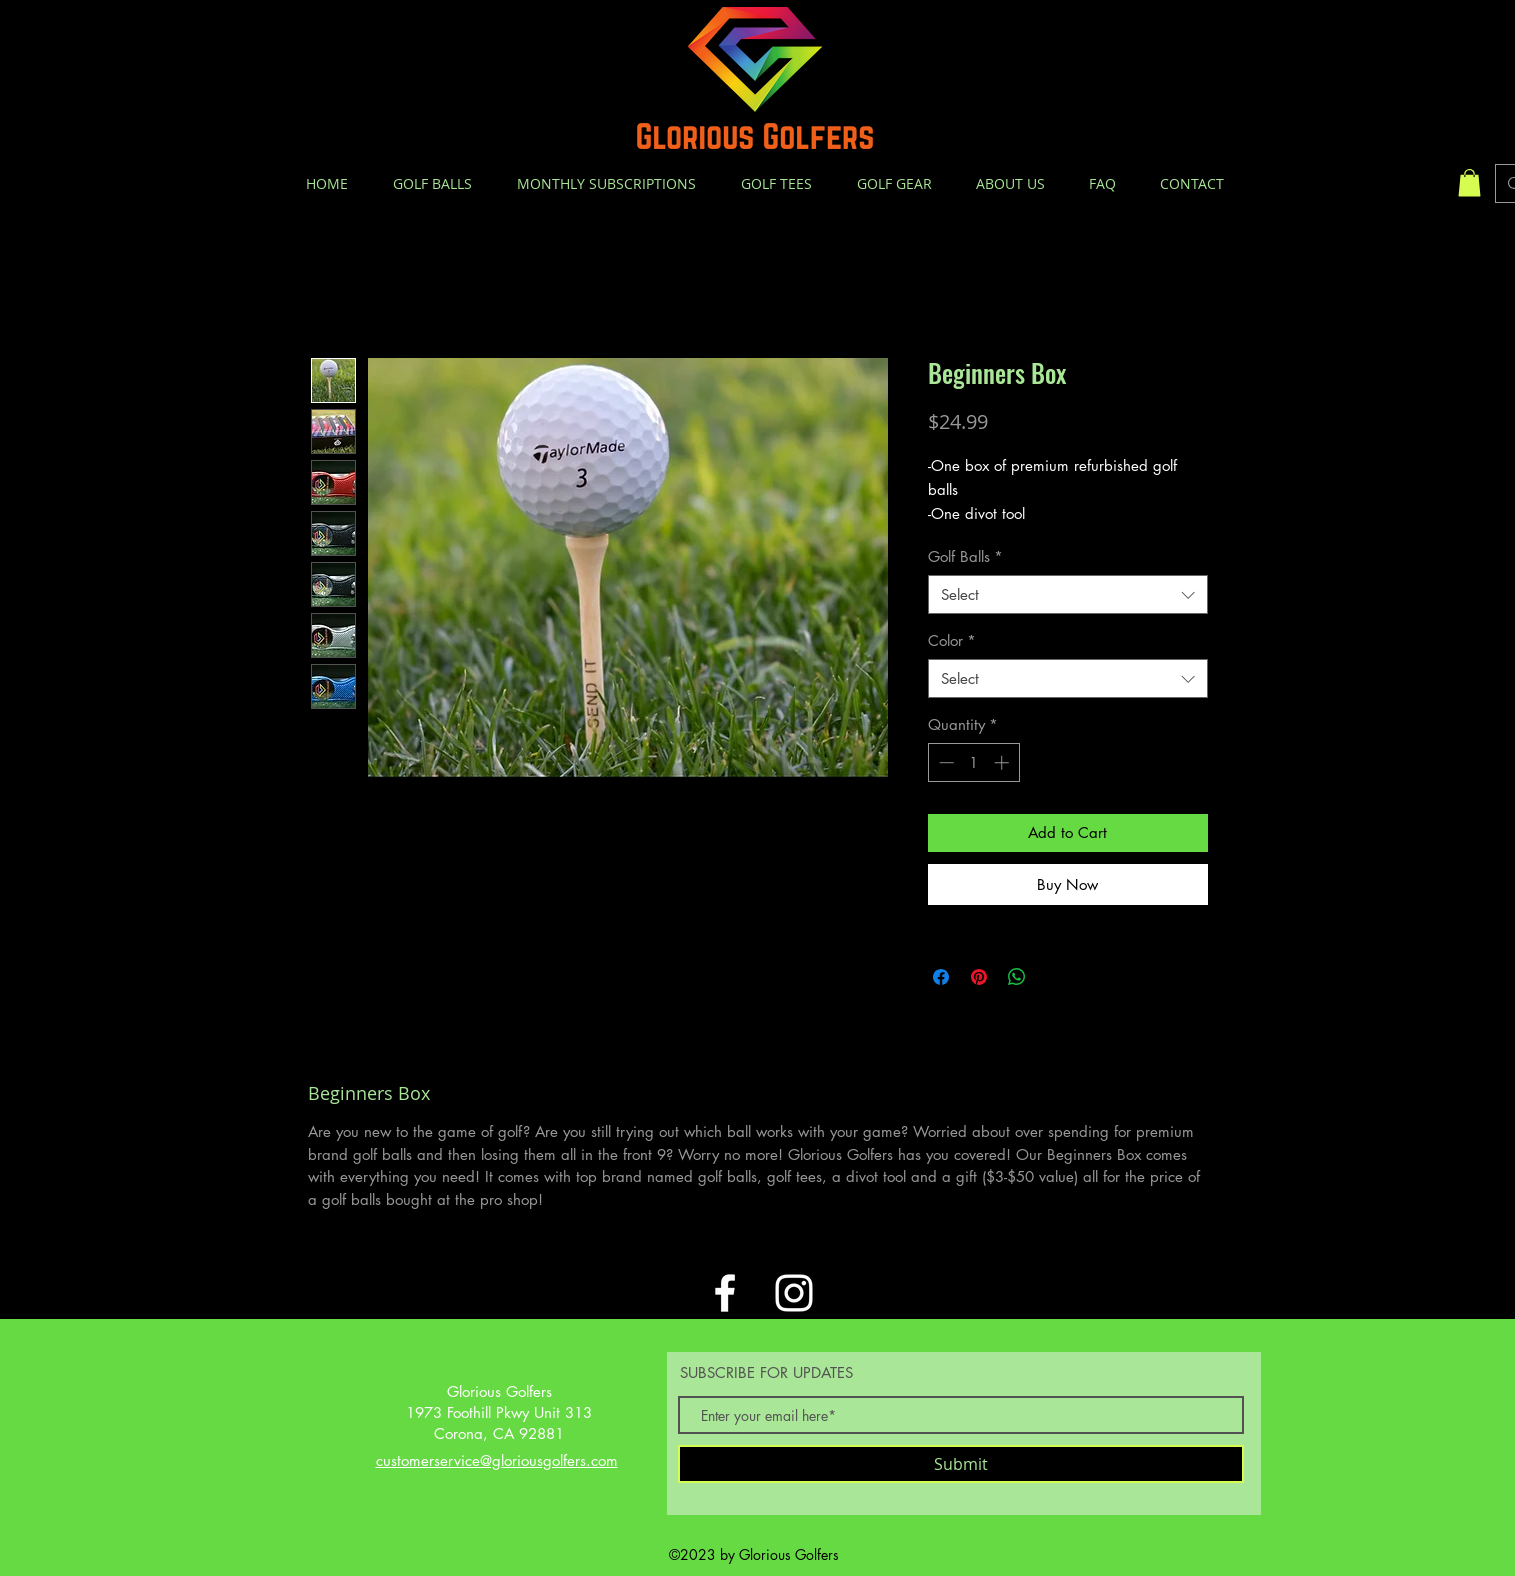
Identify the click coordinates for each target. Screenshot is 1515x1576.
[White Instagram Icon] (794, 1293)
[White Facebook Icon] (725, 1293)
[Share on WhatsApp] (1017, 977)
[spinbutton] (973, 762)
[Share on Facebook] (941, 977)
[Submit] (961, 1464)
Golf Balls (965, 556)
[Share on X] (1055, 977)
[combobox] (1068, 594)
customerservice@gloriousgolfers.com (497, 1460)
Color (952, 640)
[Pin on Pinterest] (979, 977)
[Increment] (1003, 762)
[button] (1469, 182)
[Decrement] (944, 762)
